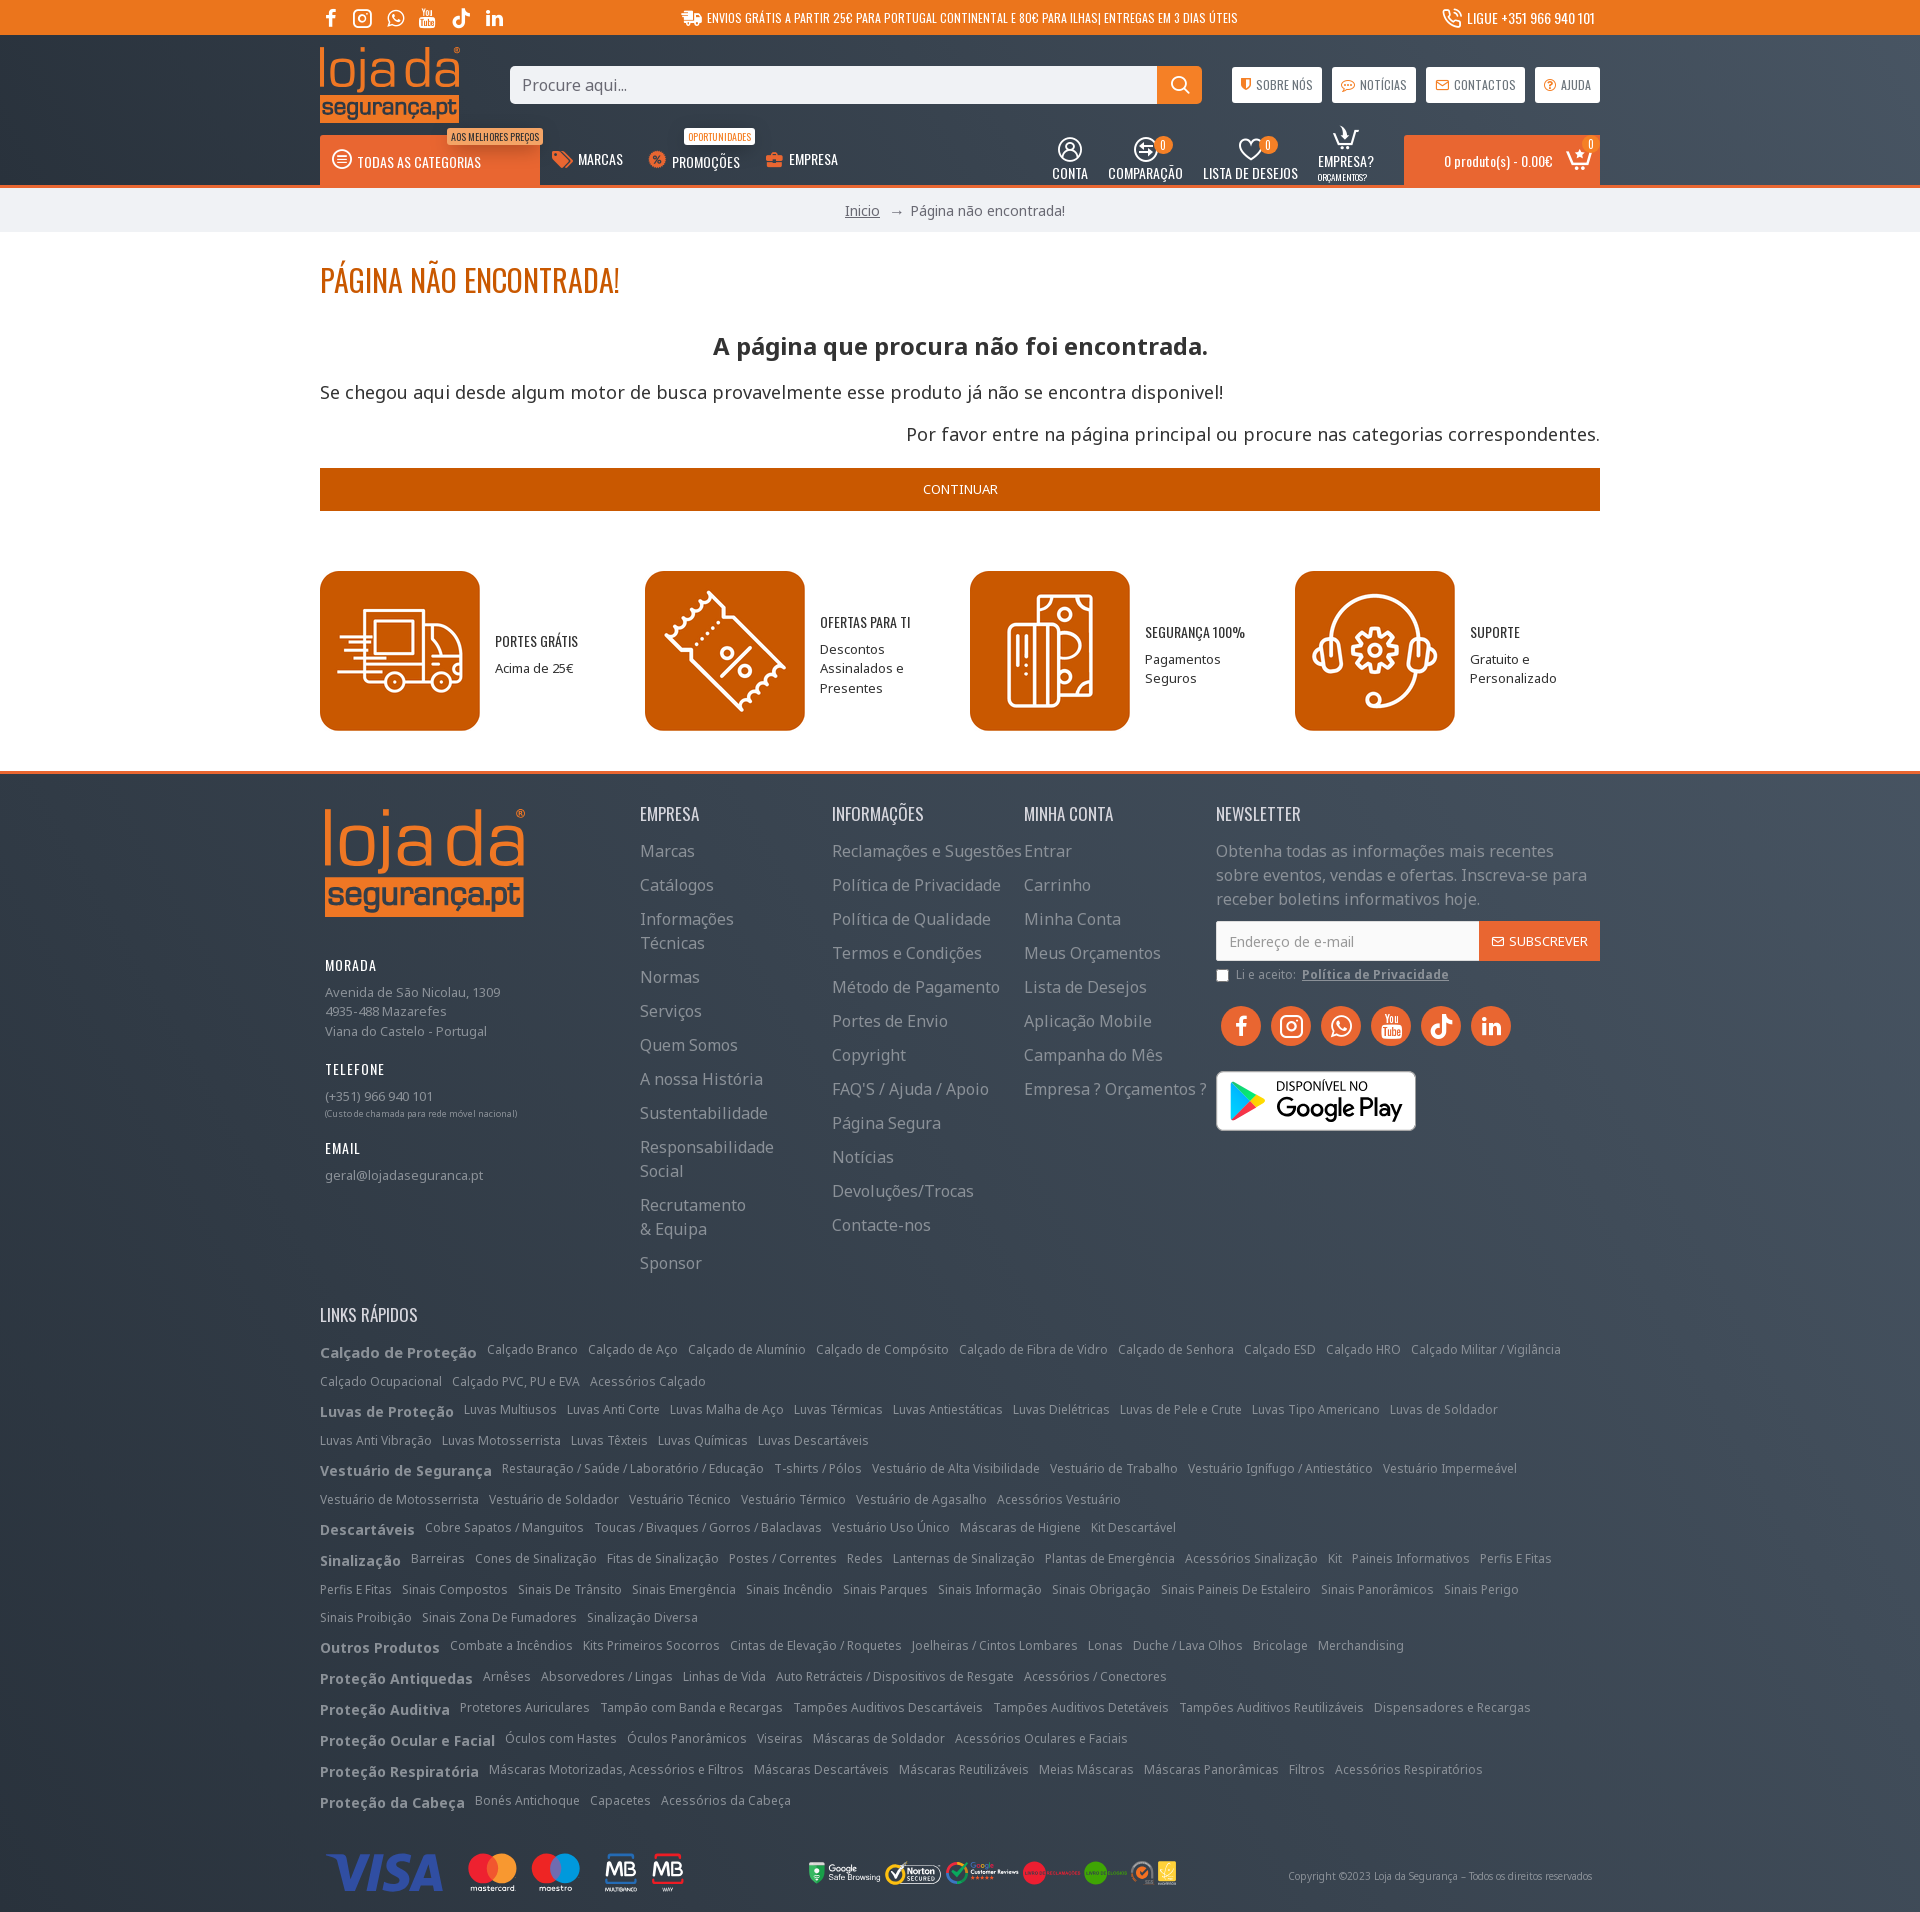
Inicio (862, 210)
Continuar (960, 489)
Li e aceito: (1334, 975)
